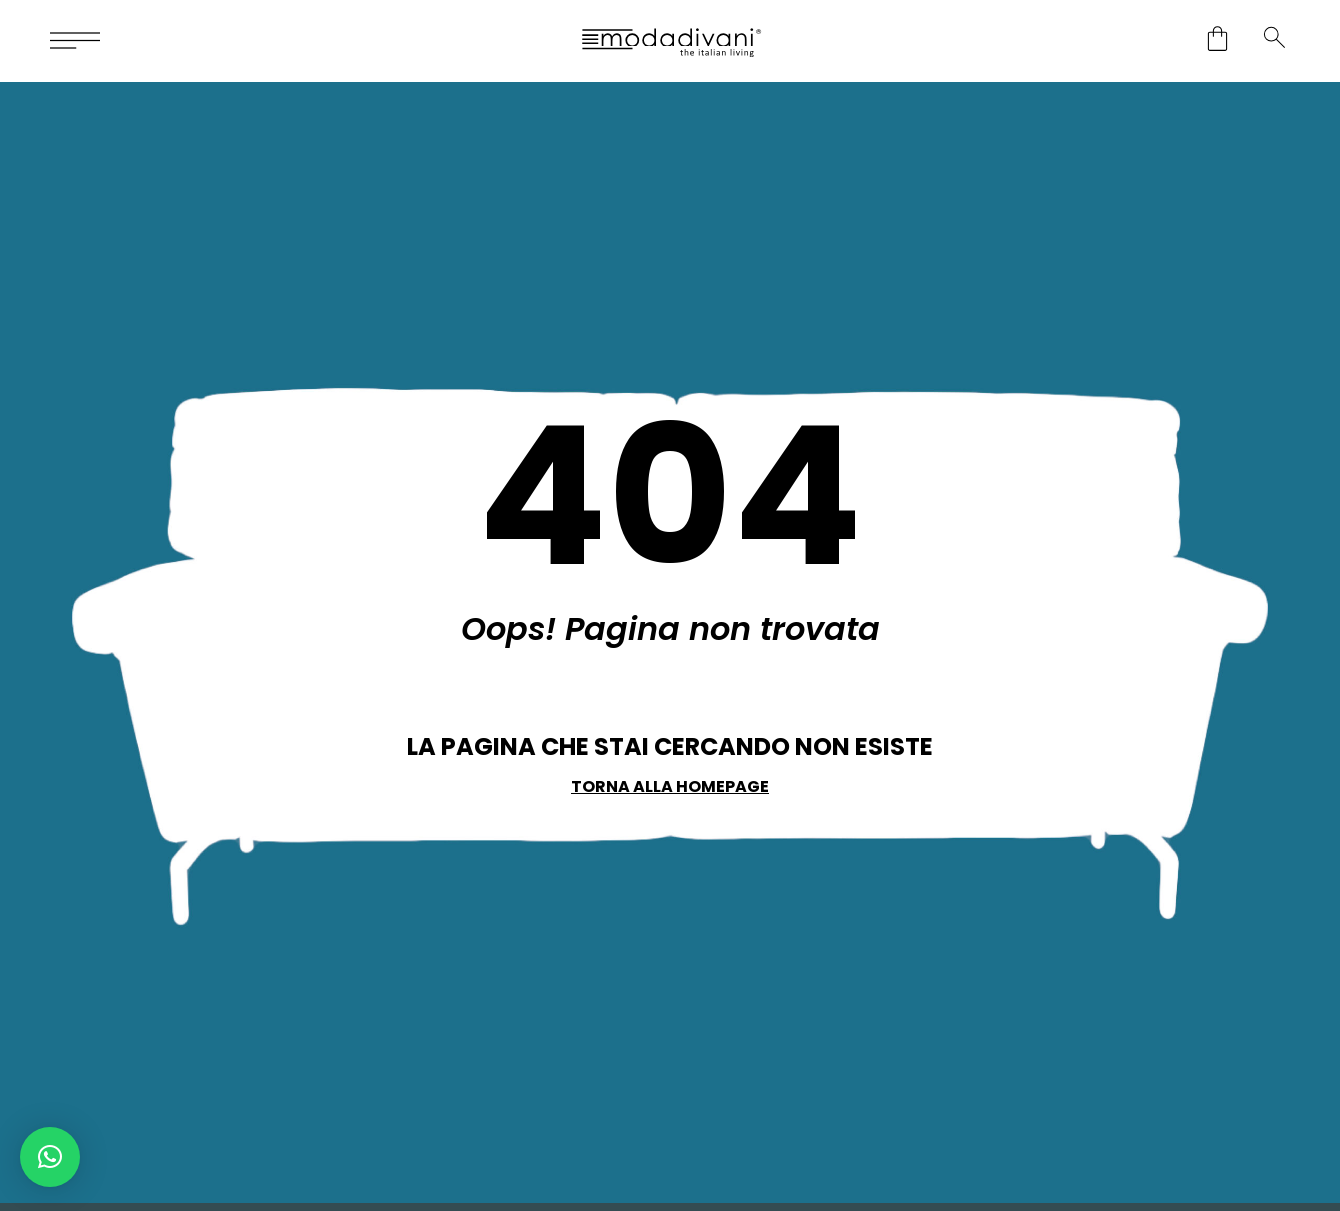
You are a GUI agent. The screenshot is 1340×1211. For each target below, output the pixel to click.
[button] (50, 1157)
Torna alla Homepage (670, 786)
